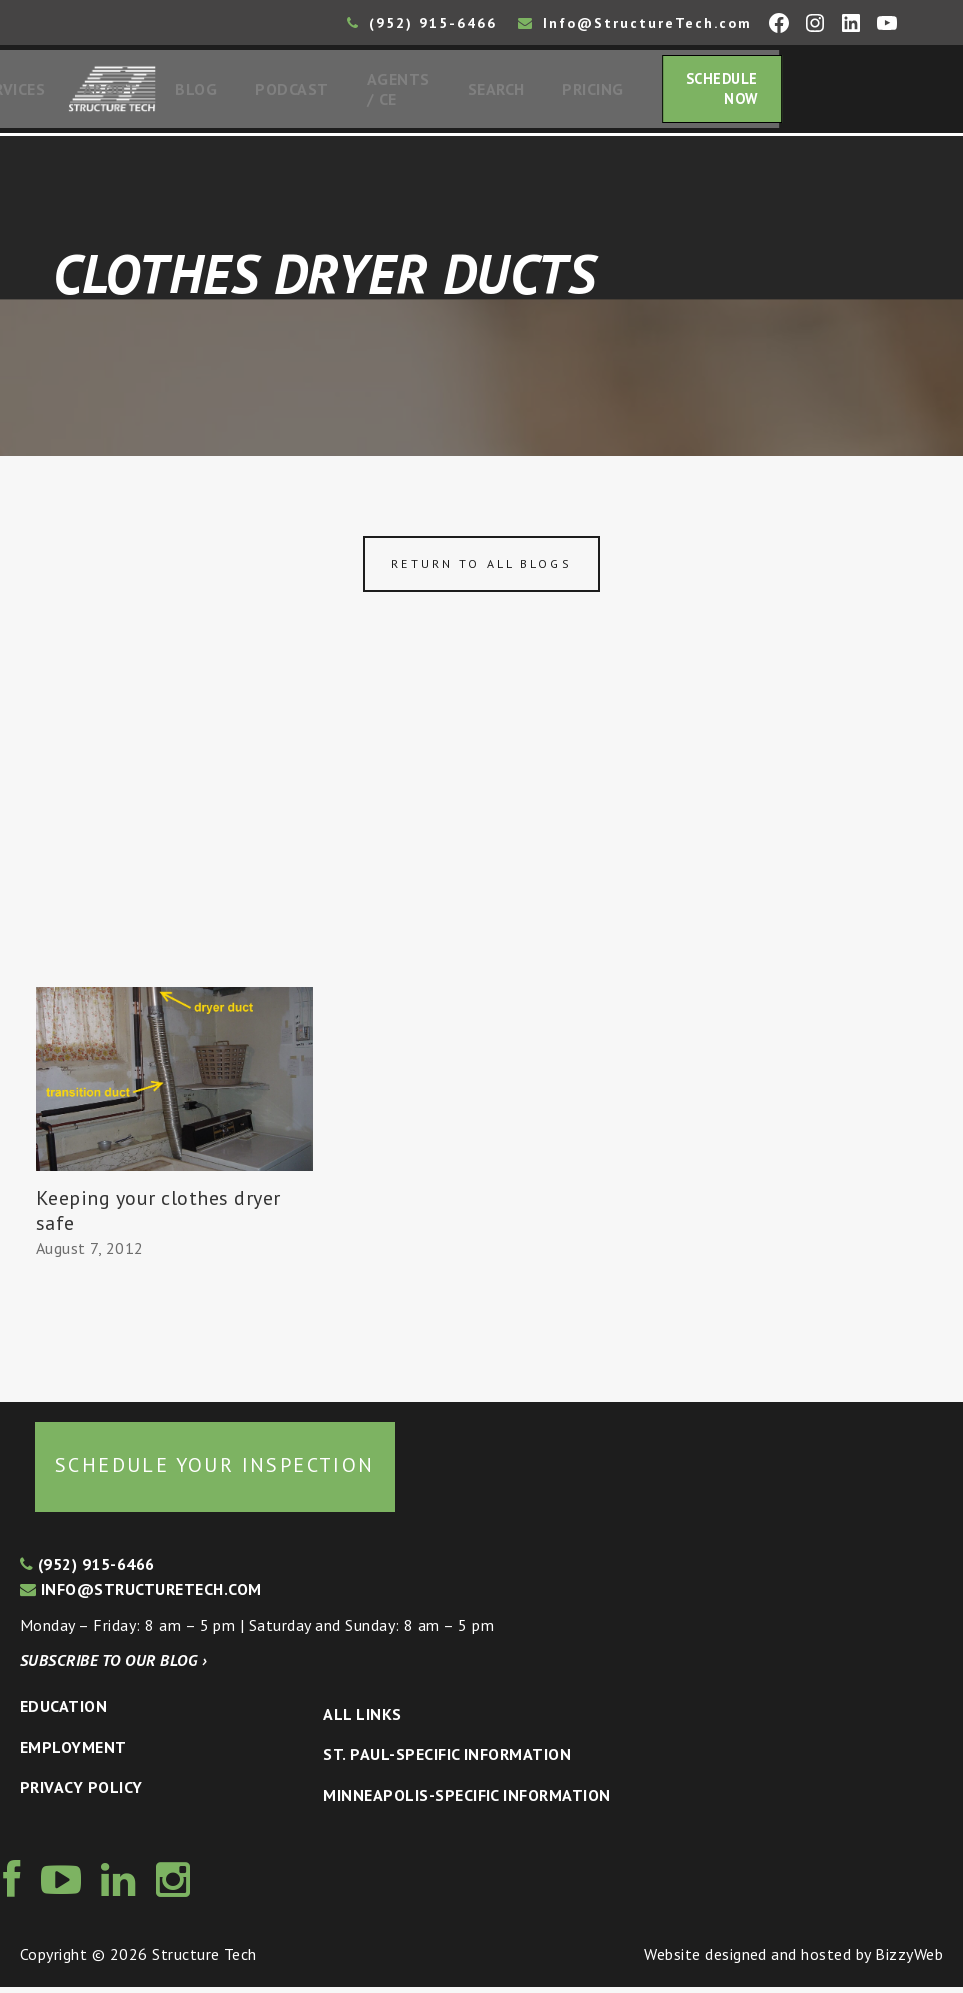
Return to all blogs (481, 569)
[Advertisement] (481, 843)
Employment (73, 1753)
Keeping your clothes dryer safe (158, 1216)
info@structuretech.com (141, 1595)
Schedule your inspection (215, 1471)
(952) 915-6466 (422, 23)
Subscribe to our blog (113, 1666)
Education (63, 1712)
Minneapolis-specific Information (466, 1801)
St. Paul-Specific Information (447, 1760)
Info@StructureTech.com (635, 23)
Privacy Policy (81, 1793)
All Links (362, 1720)
